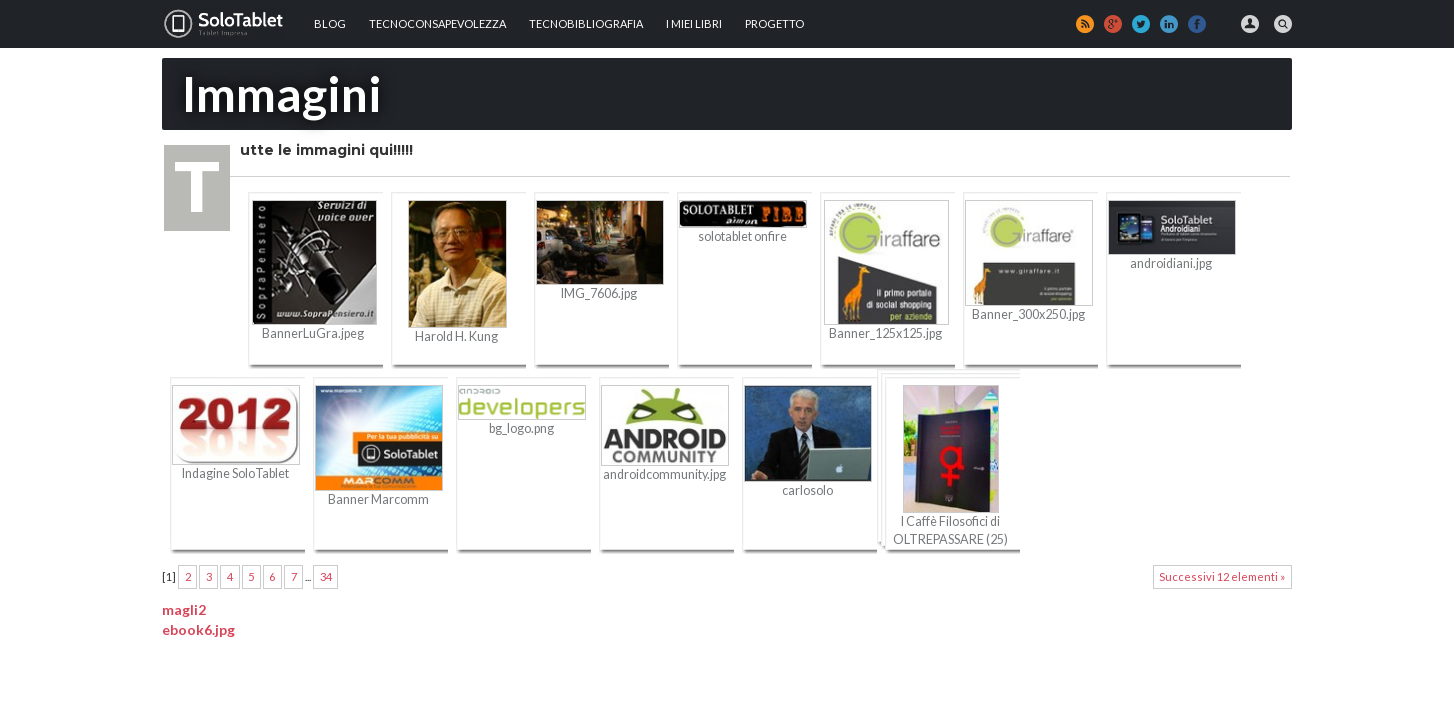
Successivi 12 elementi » (1222, 576)
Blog (330, 23)
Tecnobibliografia (586, 23)
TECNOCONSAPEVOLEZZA (437, 23)
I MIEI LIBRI (694, 23)
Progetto (774, 23)
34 (326, 576)
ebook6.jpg (198, 629)
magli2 (184, 609)
